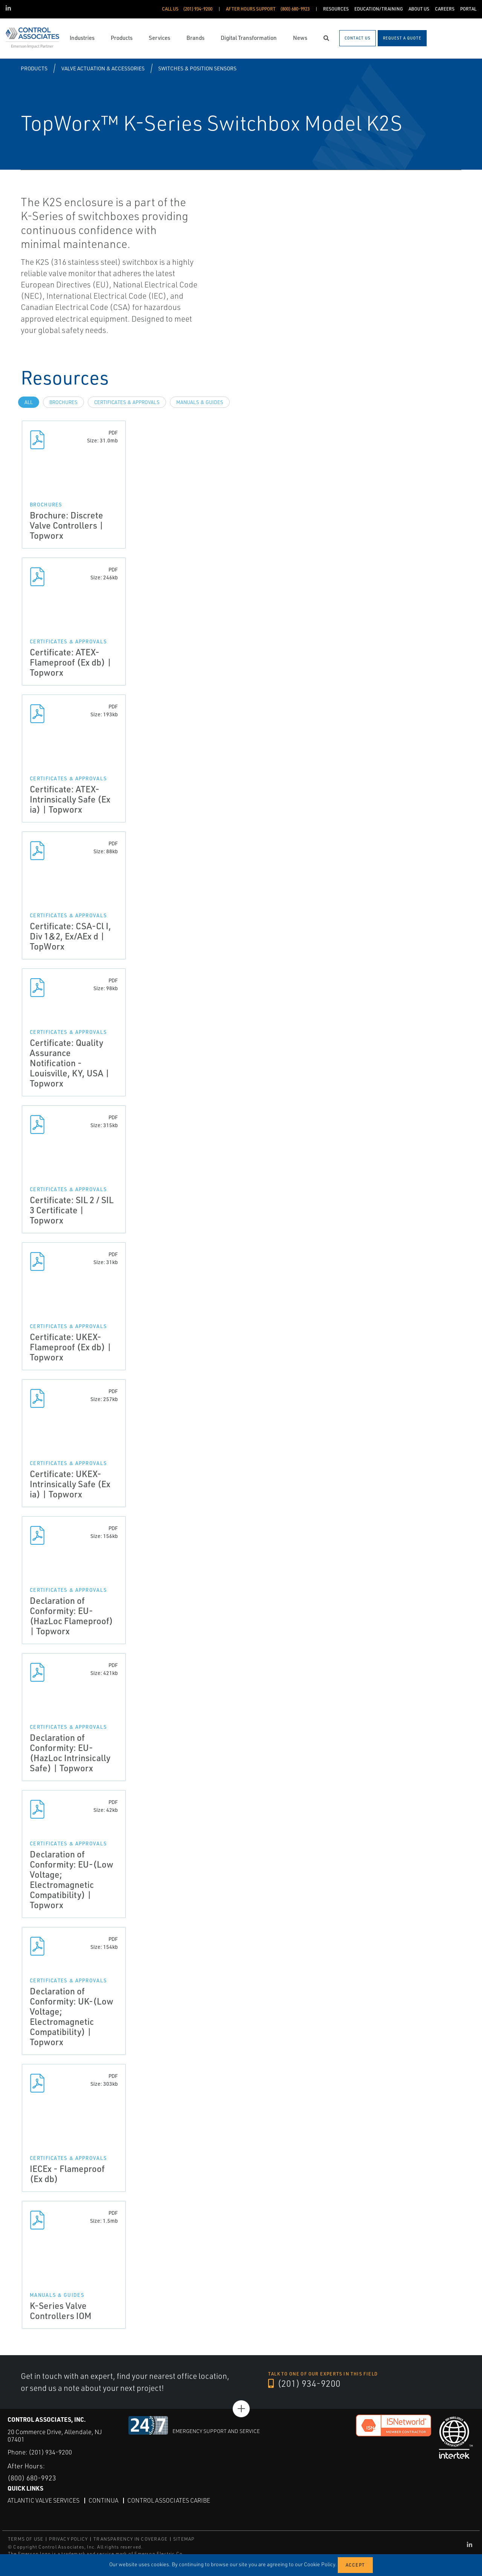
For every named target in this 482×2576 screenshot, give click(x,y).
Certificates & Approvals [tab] (127, 402)
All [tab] (28, 402)
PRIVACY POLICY (68, 2539)
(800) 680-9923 (32, 2478)
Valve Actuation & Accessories (103, 68)
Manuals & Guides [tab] (199, 402)
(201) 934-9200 (304, 2383)
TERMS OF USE (25, 2539)
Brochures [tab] (63, 402)
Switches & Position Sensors (197, 68)
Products (34, 68)
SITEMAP (183, 2539)
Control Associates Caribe (168, 2500)
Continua (103, 2500)
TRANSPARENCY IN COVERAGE (130, 2539)
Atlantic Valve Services (43, 2500)
